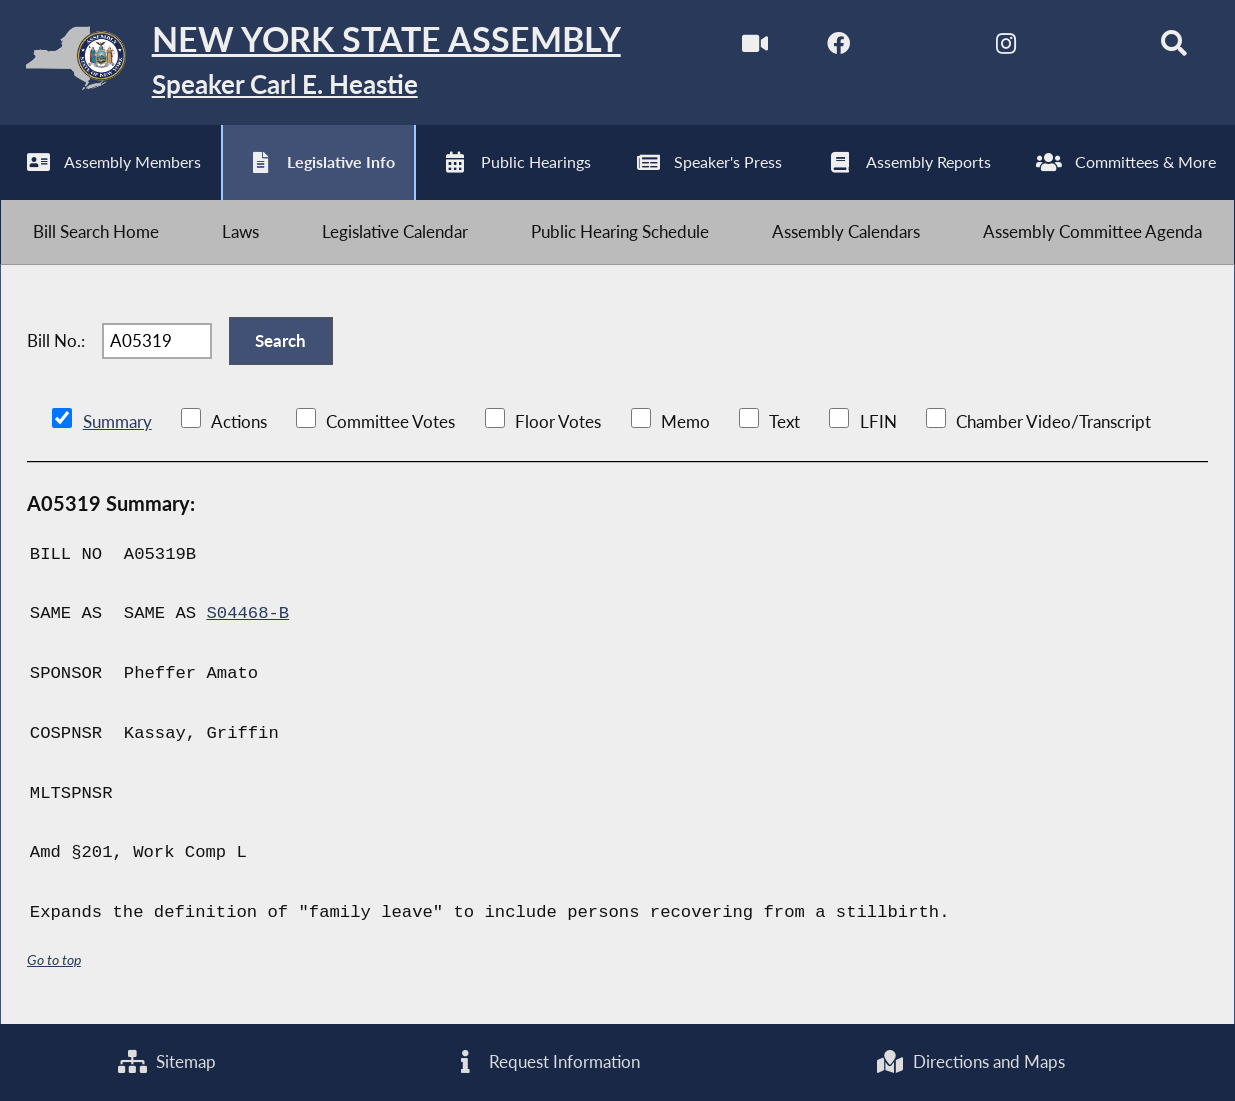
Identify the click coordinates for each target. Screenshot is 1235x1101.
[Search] (1173, 48)
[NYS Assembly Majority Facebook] (838, 48)
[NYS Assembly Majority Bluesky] (1089, 48)
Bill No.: (56, 340)
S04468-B (247, 613)
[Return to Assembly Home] (310, 62)
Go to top (54, 959)
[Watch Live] (754, 48)
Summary (117, 421)
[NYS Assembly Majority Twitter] (922, 48)
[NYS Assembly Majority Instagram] (1006, 48)
